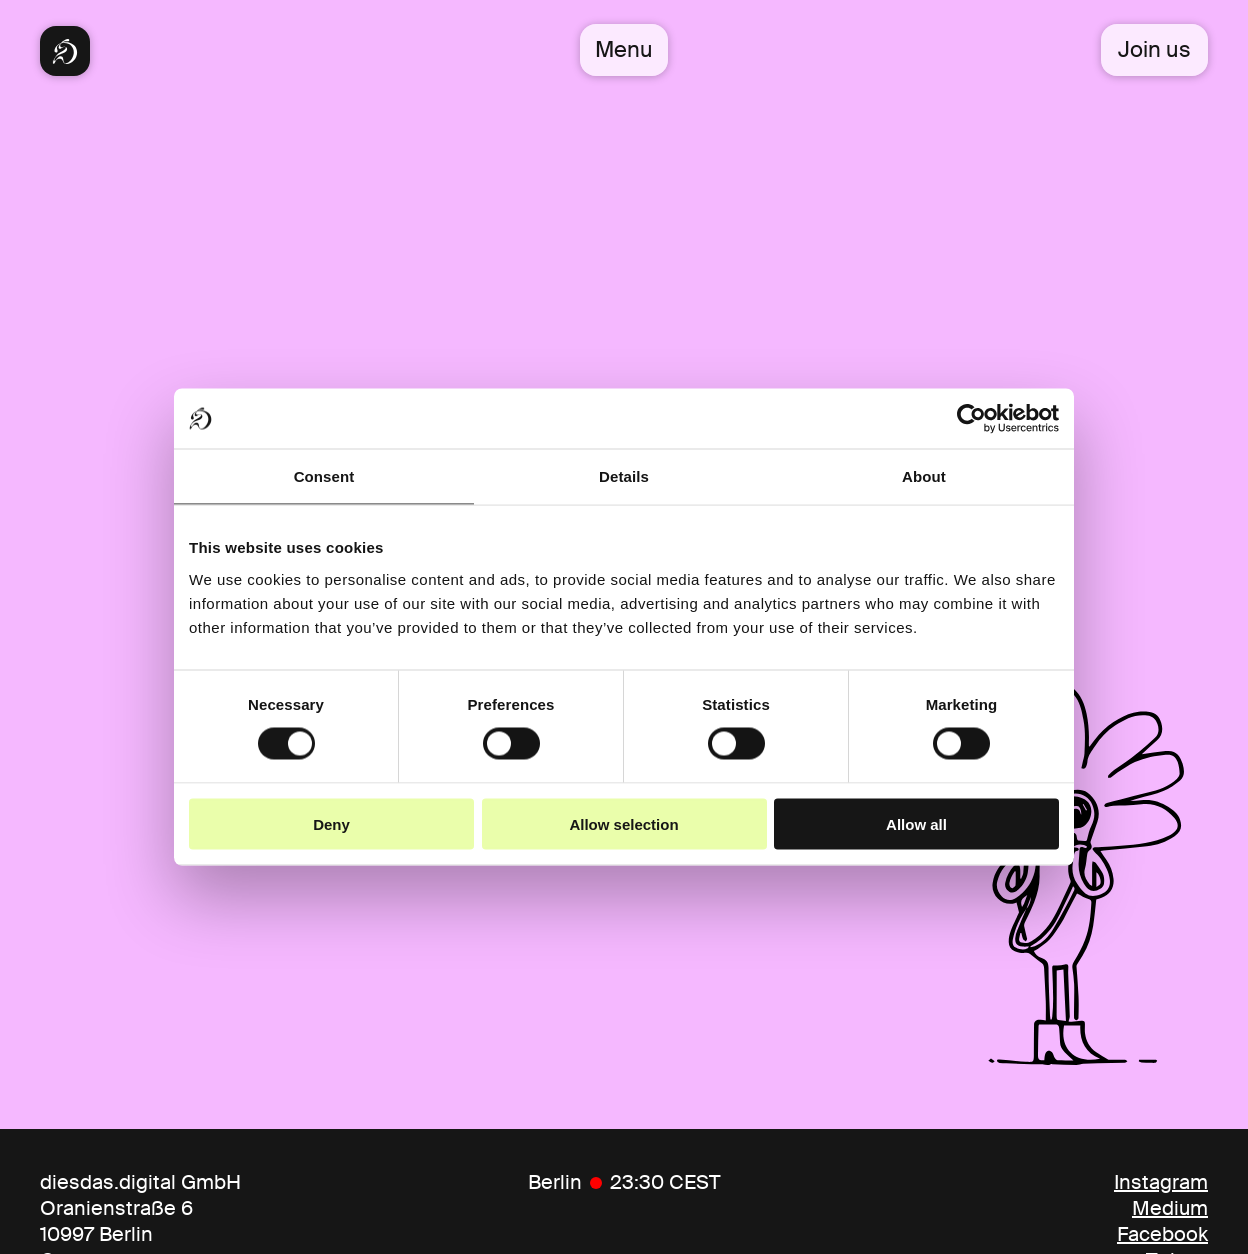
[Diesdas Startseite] (65, 51)
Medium (1170, 1208)
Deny (331, 823)
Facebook (1162, 1234)
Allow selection (623, 823)
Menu (624, 49)
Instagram (1161, 1182)
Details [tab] (624, 476)
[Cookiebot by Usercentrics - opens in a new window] (971, 419)
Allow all (916, 823)
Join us (1154, 49)
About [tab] (924, 476)
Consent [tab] (324, 476)
